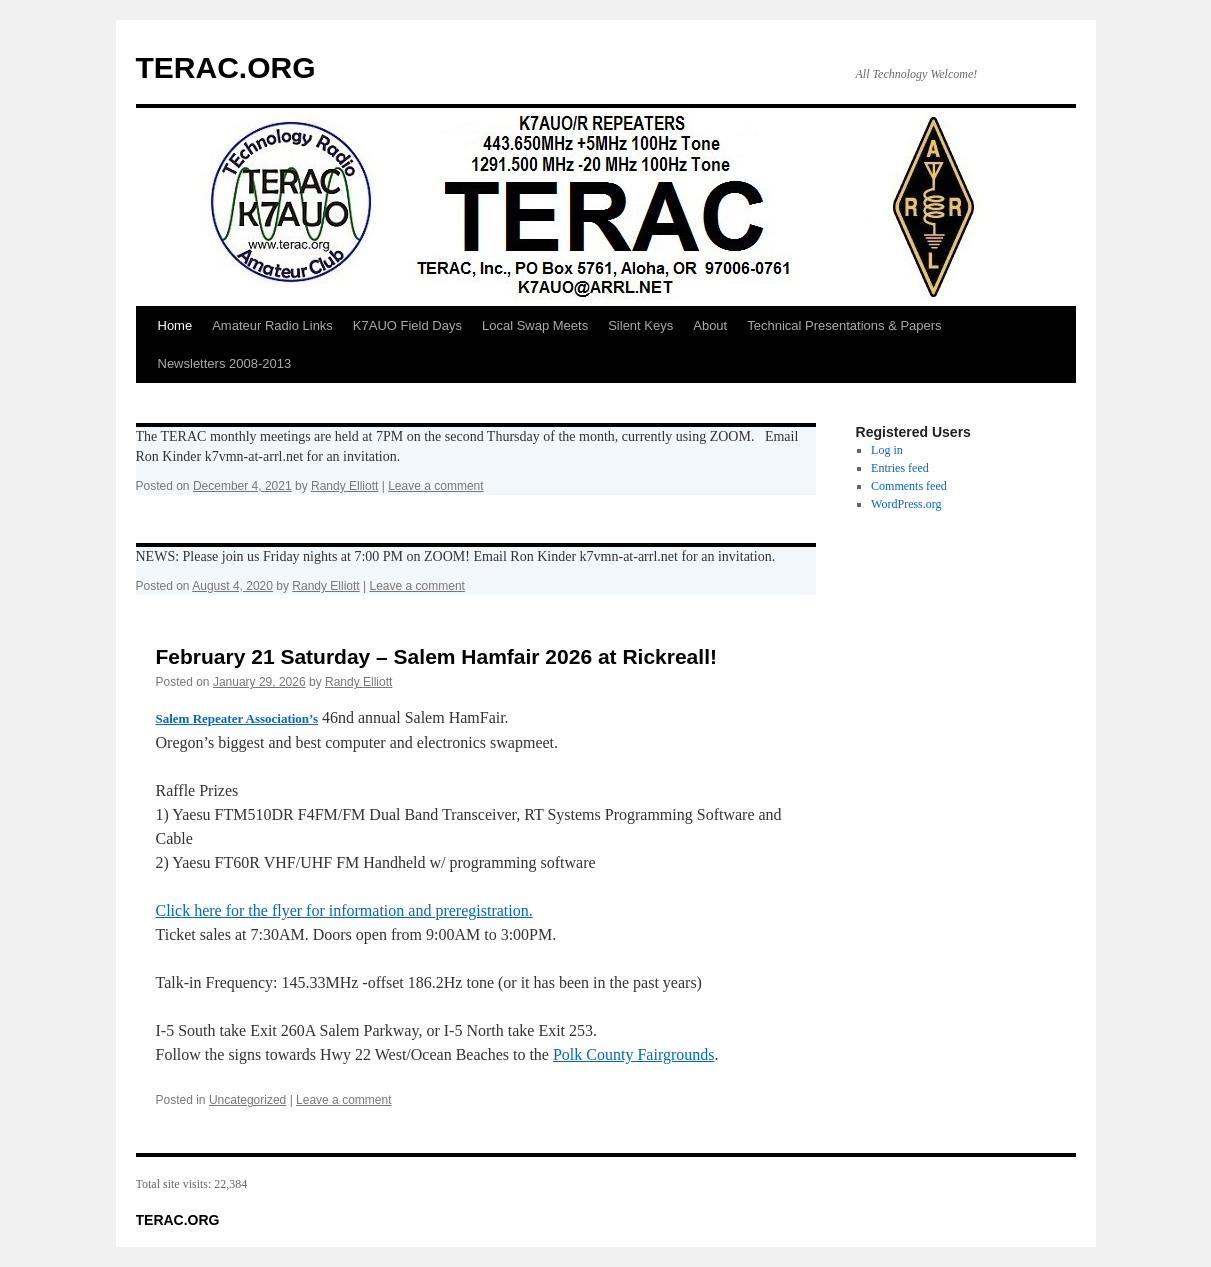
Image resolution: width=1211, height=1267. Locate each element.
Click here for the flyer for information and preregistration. (344, 910)
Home (175, 325)
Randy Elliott (344, 486)
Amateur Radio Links (272, 325)
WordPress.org (906, 504)
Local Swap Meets (535, 325)
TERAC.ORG (226, 67)
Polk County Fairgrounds (634, 1054)
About (710, 325)
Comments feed (909, 486)
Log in (887, 450)
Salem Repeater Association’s (237, 718)
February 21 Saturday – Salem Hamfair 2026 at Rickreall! (436, 656)
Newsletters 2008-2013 (225, 363)
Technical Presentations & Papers (844, 325)
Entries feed (900, 468)
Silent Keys (640, 325)
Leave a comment (435, 486)
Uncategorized (247, 1100)
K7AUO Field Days (407, 325)
